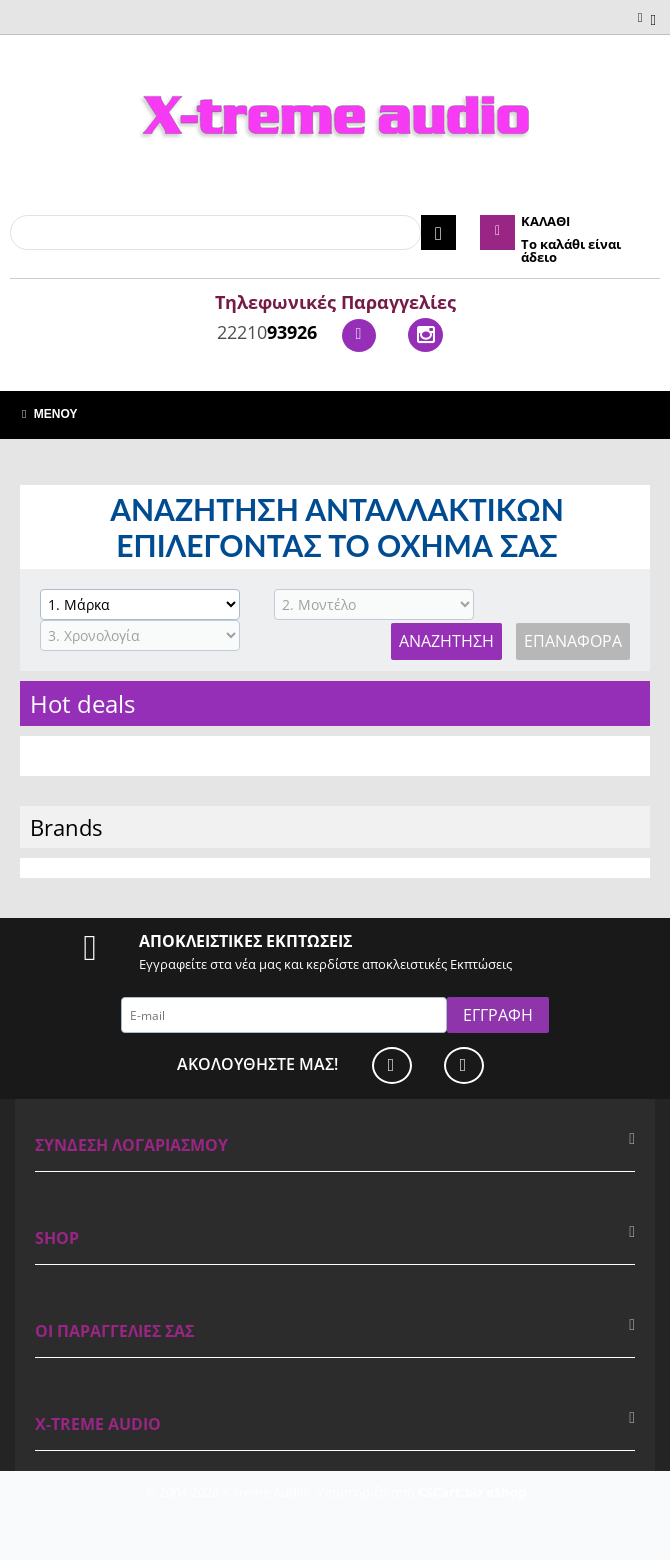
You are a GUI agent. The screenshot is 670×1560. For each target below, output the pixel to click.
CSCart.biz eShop (472, 1492)
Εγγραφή (498, 1015)
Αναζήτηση (446, 641)
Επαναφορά (573, 641)
